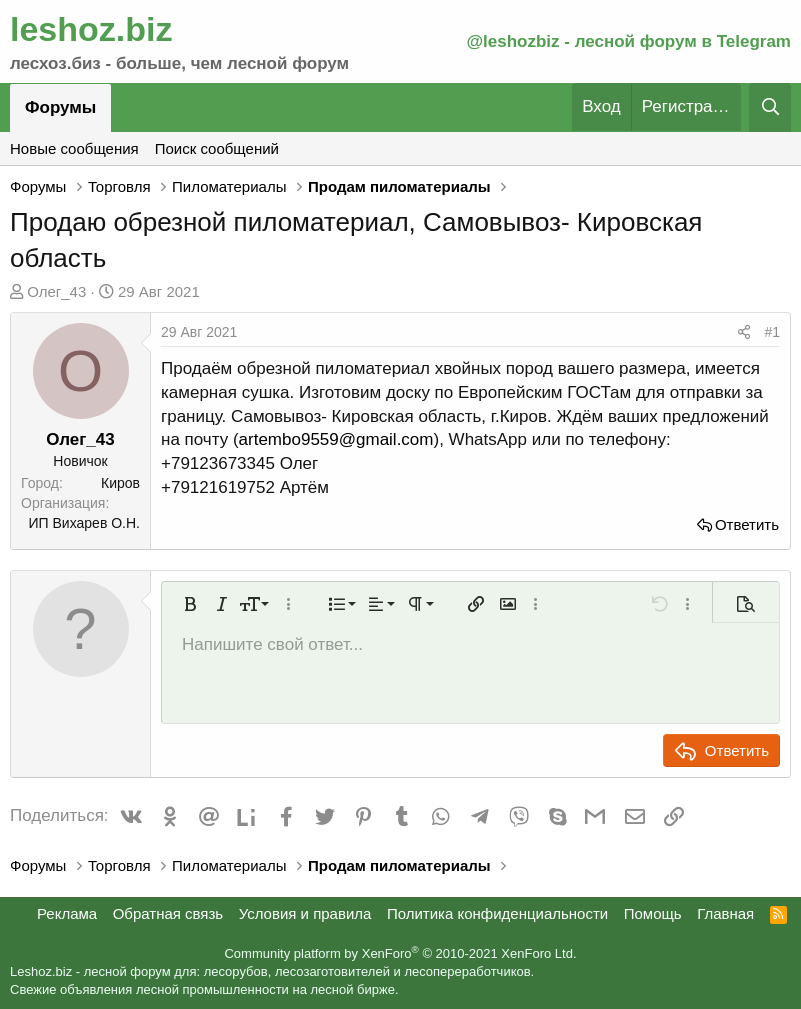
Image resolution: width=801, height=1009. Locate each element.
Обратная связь (168, 913)
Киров (120, 483)
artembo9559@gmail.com (336, 439)
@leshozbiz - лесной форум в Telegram (628, 41)
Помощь (653, 913)
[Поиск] (770, 107)
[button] (190, 604)
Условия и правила (305, 913)
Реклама (67, 913)
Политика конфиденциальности (497, 913)
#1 (772, 332)
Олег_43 (56, 291)
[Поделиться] (744, 333)
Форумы (60, 107)
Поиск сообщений (217, 148)
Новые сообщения (74, 148)
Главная (725, 913)
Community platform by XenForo (400, 953)
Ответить (747, 524)
